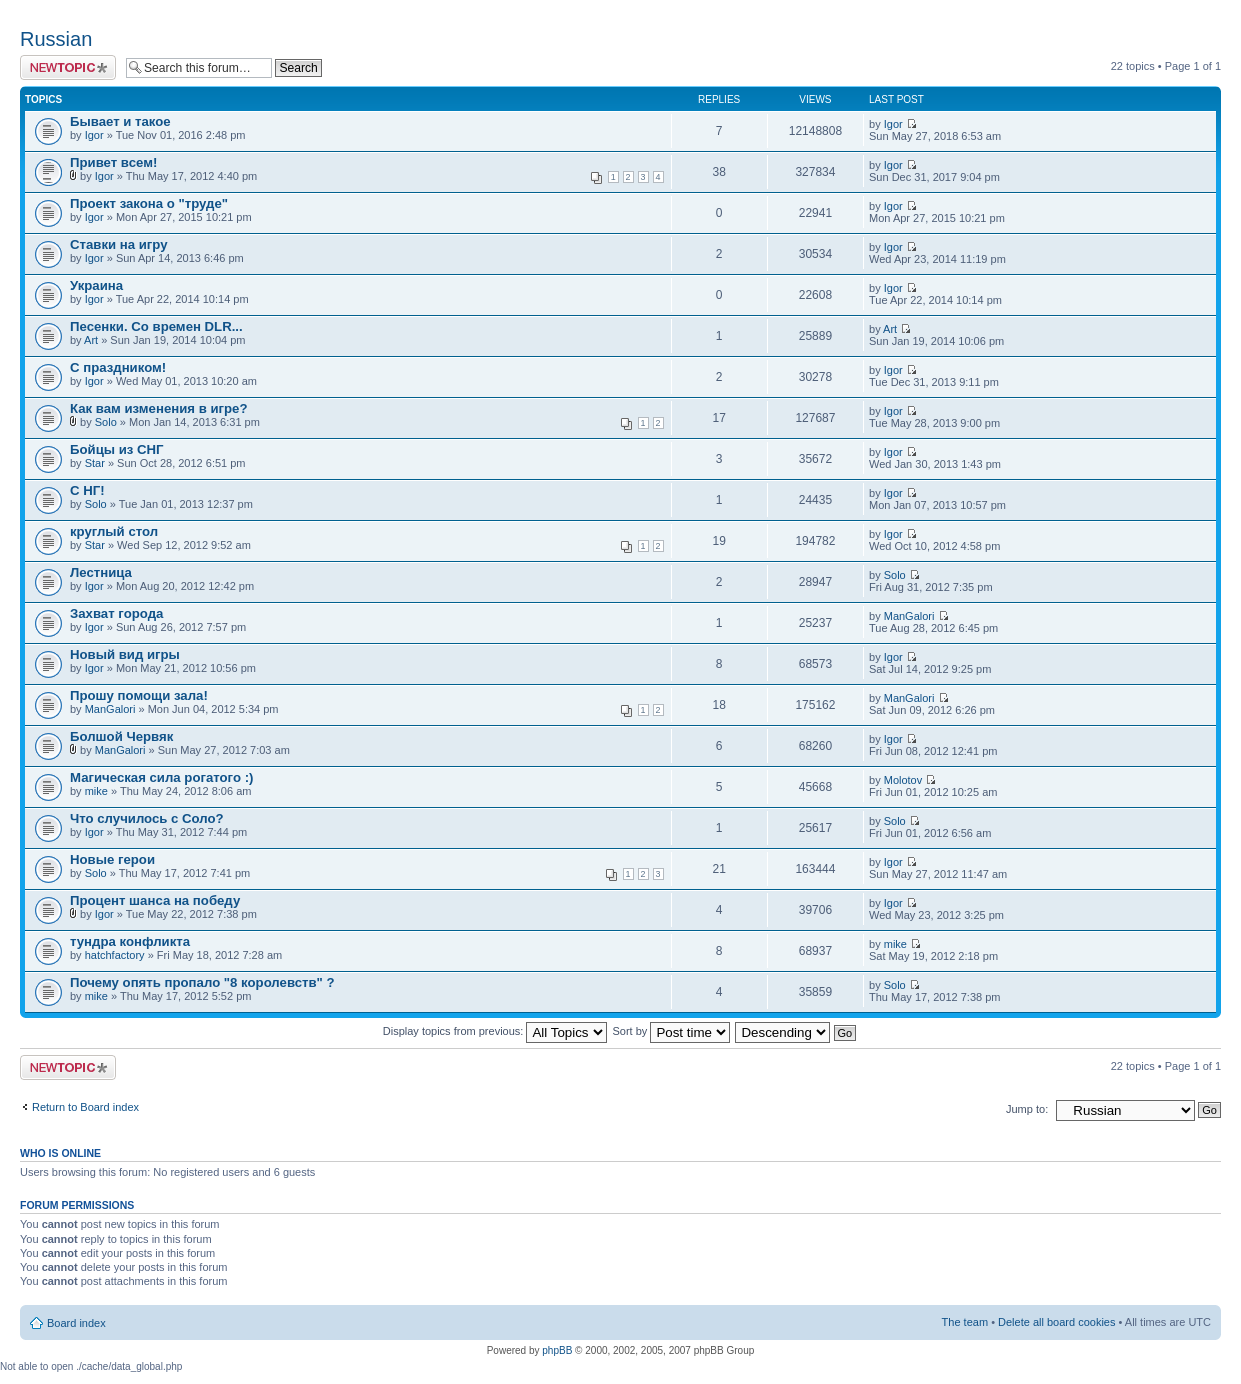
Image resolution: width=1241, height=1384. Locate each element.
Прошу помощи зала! (139, 695)
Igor (94, 135)
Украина (96, 285)
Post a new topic (68, 67)
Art (91, 340)
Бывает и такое (120, 121)
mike (96, 791)
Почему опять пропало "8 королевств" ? (202, 982)
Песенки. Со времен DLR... (156, 326)
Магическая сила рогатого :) (161, 777)
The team (965, 1322)
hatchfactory (115, 955)
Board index (76, 1323)
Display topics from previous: (495, 1031)
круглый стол (114, 531)
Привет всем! (113, 162)
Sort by (672, 1031)
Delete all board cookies (1056, 1322)
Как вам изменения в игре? (158, 408)
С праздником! (118, 367)
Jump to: (1027, 1109)
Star (95, 463)
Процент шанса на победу (155, 900)
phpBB (557, 1350)
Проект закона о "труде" (149, 203)
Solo (106, 422)
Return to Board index (85, 1107)
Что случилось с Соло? (147, 818)
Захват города (116, 613)
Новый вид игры (125, 654)
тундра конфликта (130, 941)
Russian (56, 39)
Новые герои (112, 859)
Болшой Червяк (121, 736)
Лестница (101, 572)
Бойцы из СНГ (117, 449)
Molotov (903, 780)
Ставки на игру (119, 244)
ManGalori (909, 616)
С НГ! (87, 490)
